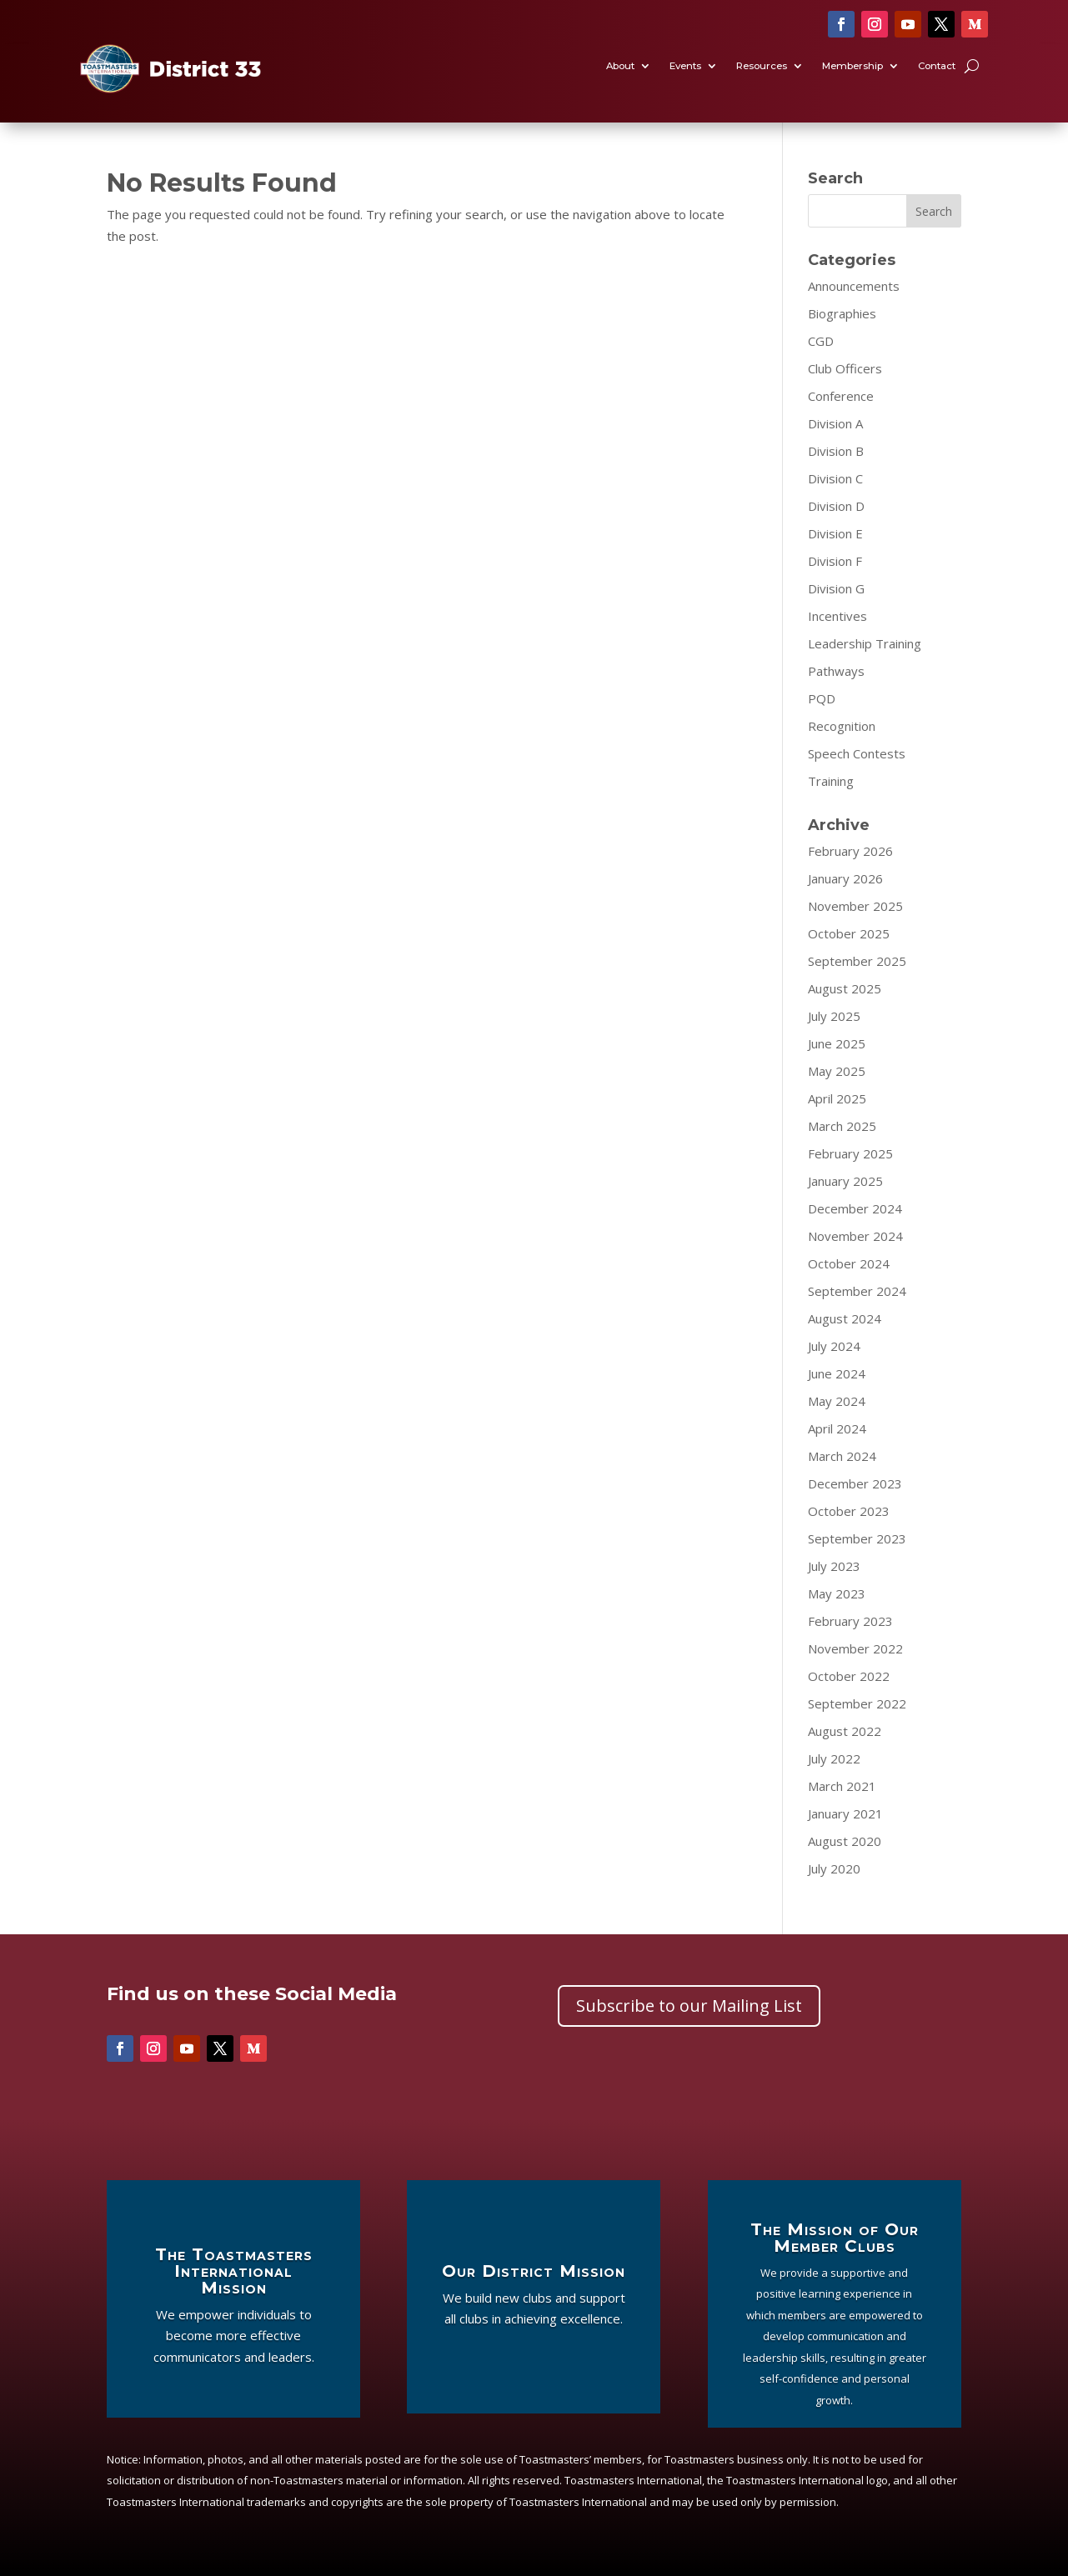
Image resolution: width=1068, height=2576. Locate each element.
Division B (836, 451)
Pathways (836, 671)
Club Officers (845, 368)
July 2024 (834, 1346)
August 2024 (844, 1318)
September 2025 (857, 961)
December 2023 (855, 1483)
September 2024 (857, 1291)
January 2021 (845, 1813)
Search (933, 211)
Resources (761, 67)
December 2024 (855, 1208)
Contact (936, 67)
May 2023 (836, 1593)
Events (685, 67)
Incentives (837, 616)
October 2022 (849, 1676)
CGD (821, 341)
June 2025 (836, 1043)
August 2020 (844, 1841)
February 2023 (850, 1621)
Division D (836, 506)
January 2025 (845, 1181)
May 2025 (836, 1071)
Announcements (854, 286)
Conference (841, 396)
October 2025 (849, 933)
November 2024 (855, 1236)
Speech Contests (856, 753)
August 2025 (844, 988)
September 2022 (857, 1703)
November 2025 (855, 906)
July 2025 (834, 1016)
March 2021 (842, 1786)
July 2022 (834, 1758)
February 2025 (850, 1153)
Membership (852, 67)
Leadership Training (864, 643)
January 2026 (845, 878)
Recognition (841, 726)
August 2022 (844, 1731)
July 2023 (834, 1566)
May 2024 (836, 1401)
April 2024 (837, 1428)
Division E (835, 533)
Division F (835, 561)
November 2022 (855, 1648)
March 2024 (842, 1456)
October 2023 (849, 1511)
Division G (836, 588)
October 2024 (849, 1263)
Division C (835, 478)
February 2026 (850, 851)
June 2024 (836, 1373)
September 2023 (857, 1538)
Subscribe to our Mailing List (689, 2005)
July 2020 (834, 1868)
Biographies (842, 313)
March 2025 (842, 1126)
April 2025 (837, 1098)
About (620, 67)
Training (831, 781)
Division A (835, 423)
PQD (821, 698)
